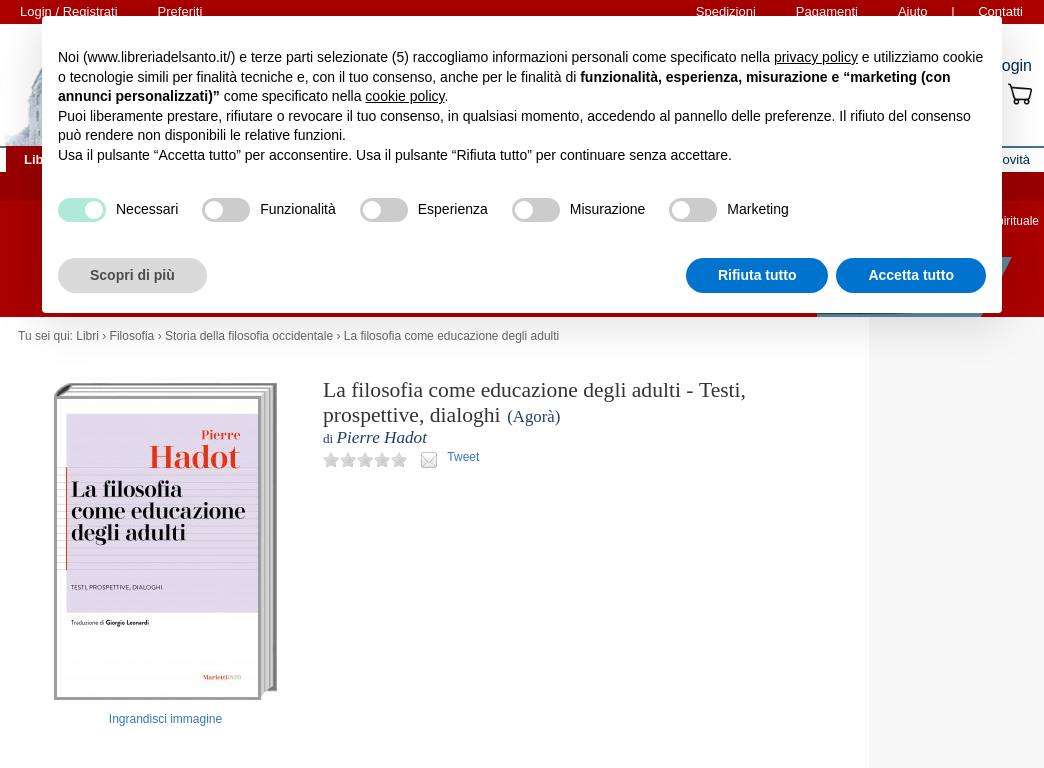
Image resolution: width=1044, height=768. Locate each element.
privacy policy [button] (816, 57)
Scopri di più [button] (132, 275)
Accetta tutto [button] (911, 275)
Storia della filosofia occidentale (249, 336)
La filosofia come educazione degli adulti (451, 336)
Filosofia (132, 336)
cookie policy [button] (404, 96)
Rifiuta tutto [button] (757, 275)
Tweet (463, 457)
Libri (87, 336)
